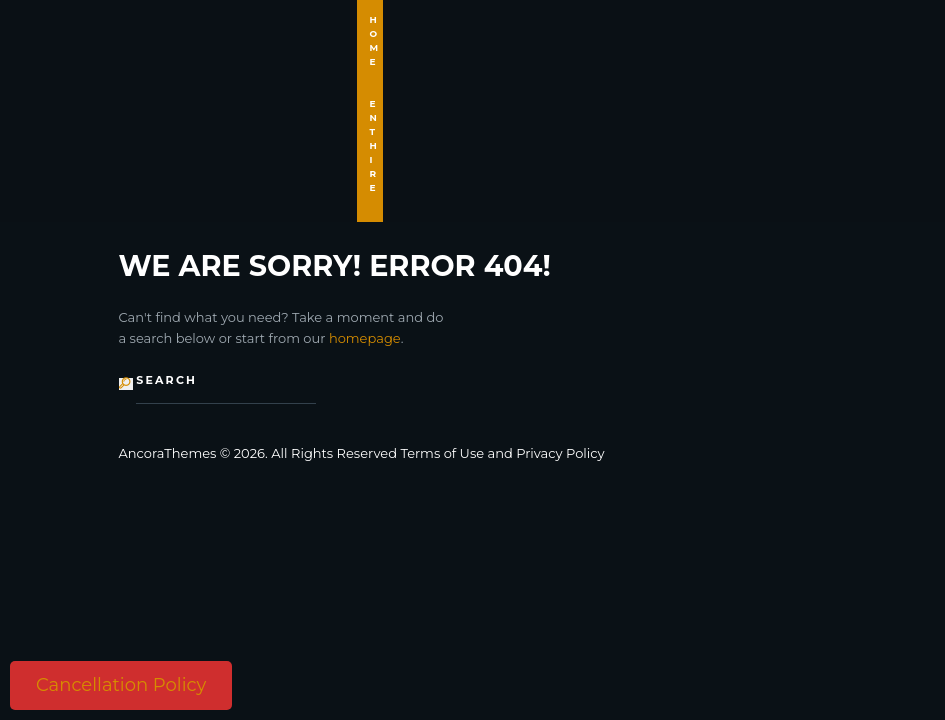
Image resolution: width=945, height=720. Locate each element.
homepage (365, 338)
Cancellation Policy (121, 685)
